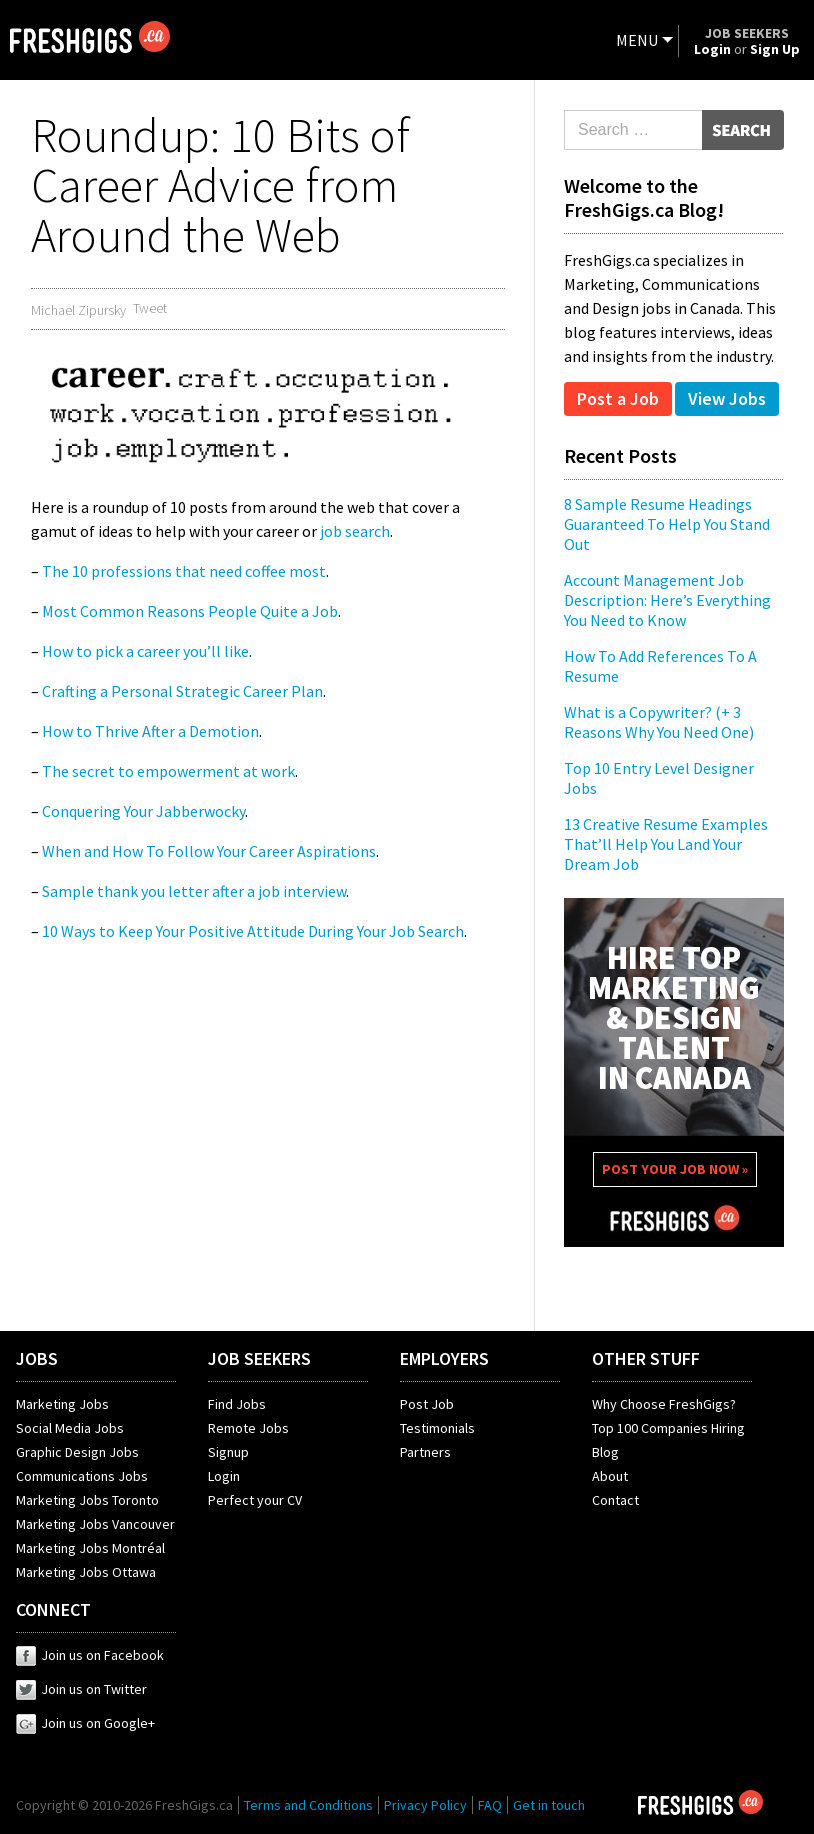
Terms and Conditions (308, 1805)
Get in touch (549, 1805)
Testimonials (437, 1428)
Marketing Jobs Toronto (87, 1500)
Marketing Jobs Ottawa (86, 1572)
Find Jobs (237, 1404)
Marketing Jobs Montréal (90, 1548)
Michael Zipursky (78, 310)
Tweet (150, 308)
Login (224, 1476)
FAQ (490, 1805)
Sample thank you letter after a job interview (194, 891)
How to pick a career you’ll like (145, 651)
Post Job (427, 1404)
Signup (228, 1452)
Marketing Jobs (62, 1404)
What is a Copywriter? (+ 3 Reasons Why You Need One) (659, 722)
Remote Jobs (248, 1428)
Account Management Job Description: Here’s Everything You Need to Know (667, 600)
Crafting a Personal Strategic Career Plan (182, 691)
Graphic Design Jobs (77, 1452)
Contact (615, 1500)
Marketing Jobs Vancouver (95, 1524)
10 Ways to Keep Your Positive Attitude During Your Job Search (253, 931)
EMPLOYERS (444, 1358)
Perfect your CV (255, 1500)
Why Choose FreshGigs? (664, 1404)
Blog (605, 1452)
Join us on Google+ (85, 1723)
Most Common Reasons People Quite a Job (190, 611)
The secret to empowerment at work (168, 771)
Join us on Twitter (81, 1689)
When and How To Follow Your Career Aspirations (209, 851)
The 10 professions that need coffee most (184, 571)
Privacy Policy (425, 1805)
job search (355, 531)
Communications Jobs (82, 1476)
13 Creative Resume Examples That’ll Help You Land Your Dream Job (666, 844)
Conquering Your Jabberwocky (143, 811)
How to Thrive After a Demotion (150, 731)
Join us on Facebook (90, 1655)
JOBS (37, 1358)
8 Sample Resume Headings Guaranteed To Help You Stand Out (667, 524)
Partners (425, 1452)
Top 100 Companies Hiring (668, 1428)
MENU (637, 40)
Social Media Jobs (70, 1428)
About (610, 1476)
